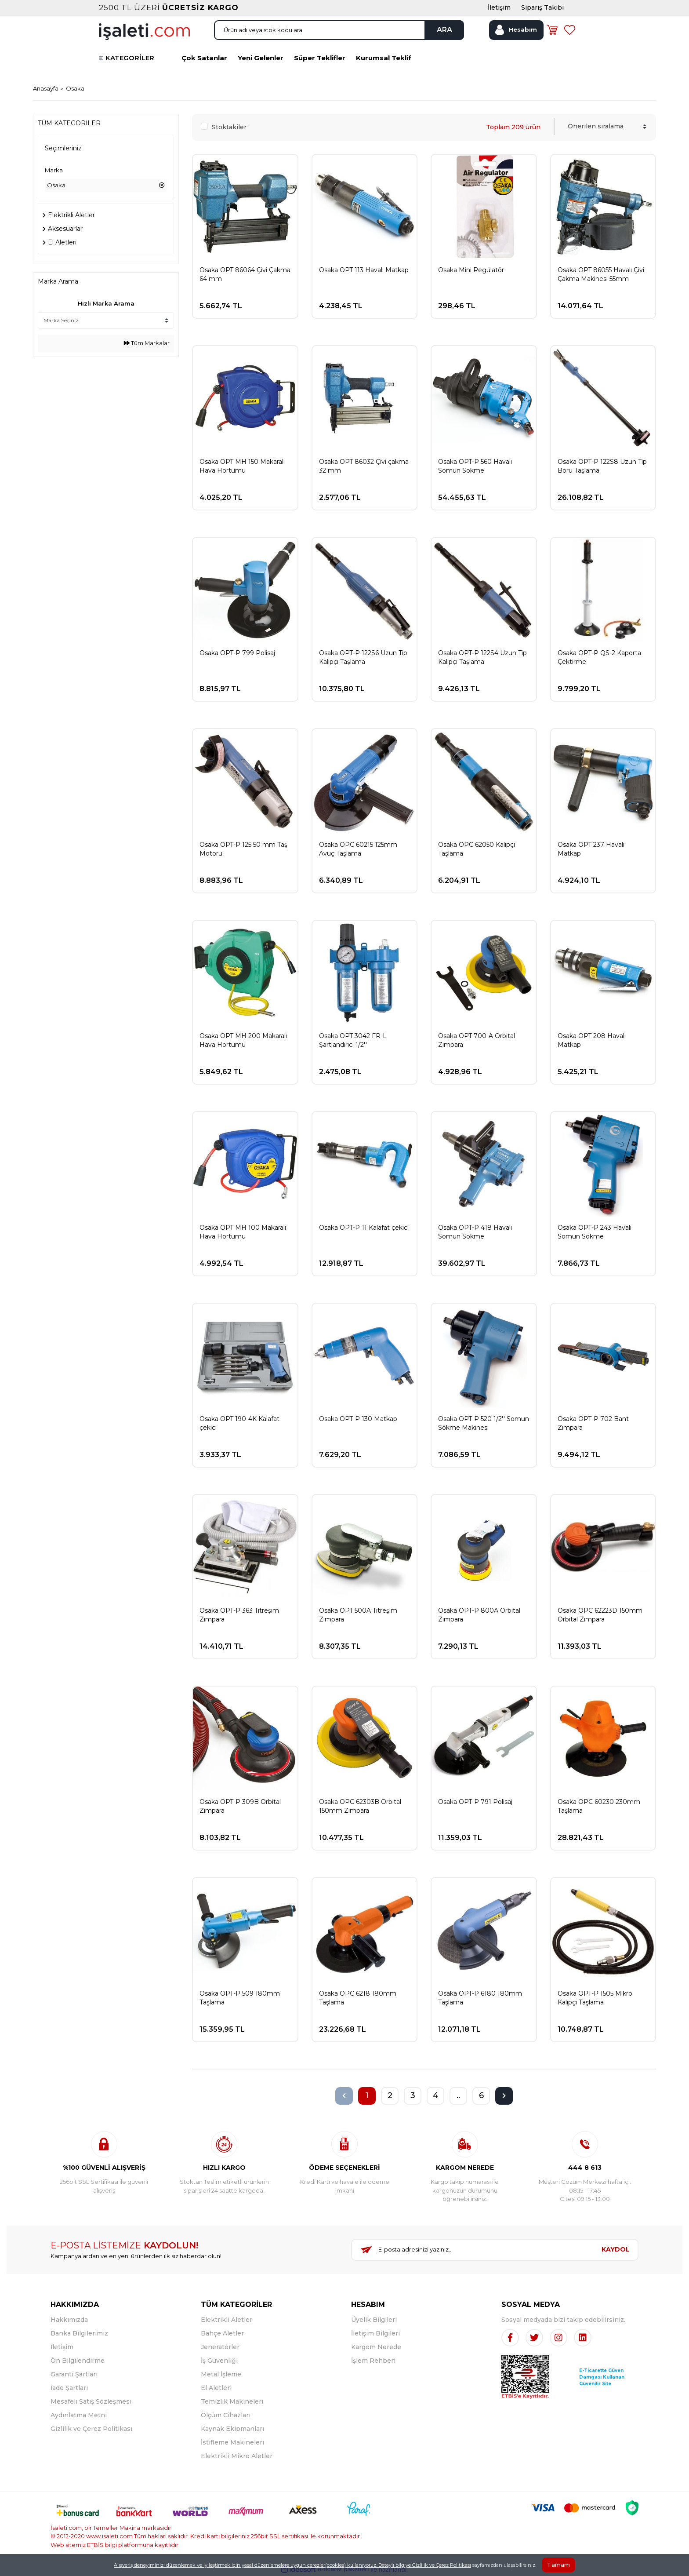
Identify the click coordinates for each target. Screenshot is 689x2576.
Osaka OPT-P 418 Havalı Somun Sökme (475, 1232)
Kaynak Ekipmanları (232, 2429)
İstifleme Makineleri (232, 2442)
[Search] (339, 30)
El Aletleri (216, 2388)
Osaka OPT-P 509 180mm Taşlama (239, 1997)
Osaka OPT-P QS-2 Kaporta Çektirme (599, 657)
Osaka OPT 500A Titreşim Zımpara (358, 1615)
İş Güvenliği (219, 2361)
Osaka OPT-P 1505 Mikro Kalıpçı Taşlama (595, 1997)
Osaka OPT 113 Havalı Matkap (364, 270)
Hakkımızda (69, 2320)
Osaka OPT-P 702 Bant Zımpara (593, 1423)
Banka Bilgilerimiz (79, 2333)
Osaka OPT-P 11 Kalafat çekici (364, 1228)
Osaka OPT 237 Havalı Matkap (591, 849)
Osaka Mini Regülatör (471, 270)
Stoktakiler (229, 127)
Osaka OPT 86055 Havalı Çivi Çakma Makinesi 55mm (601, 274)
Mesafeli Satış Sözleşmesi (91, 2401)
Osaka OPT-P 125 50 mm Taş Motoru (243, 849)
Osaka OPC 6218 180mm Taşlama (357, 1997)
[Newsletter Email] (473, 2250)
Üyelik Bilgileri (374, 2320)
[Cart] (552, 30)
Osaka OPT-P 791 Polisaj (475, 1802)
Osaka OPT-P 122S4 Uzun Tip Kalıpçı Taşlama (482, 657)
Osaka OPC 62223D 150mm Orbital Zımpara (600, 1615)
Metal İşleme (221, 2374)
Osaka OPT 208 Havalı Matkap (592, 1040)
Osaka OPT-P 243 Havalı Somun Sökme (594, 1232)
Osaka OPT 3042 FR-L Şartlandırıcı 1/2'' (353, 1040)
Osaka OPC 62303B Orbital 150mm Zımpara (360, 1806)
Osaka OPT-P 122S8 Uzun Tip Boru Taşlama (602, 466)
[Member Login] (516, 30)
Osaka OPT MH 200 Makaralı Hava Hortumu (243, 1040)
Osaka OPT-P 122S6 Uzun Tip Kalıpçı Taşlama (363, 657)
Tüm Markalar (147, 342)
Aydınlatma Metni (79, 2415)
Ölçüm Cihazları (225, 2415)
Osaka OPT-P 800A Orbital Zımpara (479, 1615)
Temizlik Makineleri (232, 2401)
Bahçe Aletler (222, 2333)
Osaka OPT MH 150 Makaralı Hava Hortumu (242, 466)
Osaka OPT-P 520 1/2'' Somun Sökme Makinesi (483, 1423)
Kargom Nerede (376, 2347)
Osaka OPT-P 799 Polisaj (237, 653)
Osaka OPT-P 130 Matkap (358, 1419)
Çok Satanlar (204, 58)
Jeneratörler (220, 2347)
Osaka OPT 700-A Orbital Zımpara (476, 1040)
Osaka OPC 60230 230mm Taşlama (599, 1806)
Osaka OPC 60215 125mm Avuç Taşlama (358, 849)
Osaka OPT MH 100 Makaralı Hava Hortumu (242, 1232)
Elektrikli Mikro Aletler (236, 2456)
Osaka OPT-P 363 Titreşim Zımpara (239, 1615)
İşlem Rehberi (373, 2361)
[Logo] (144, 30)
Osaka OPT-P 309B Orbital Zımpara (240, 1806)
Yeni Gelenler (260, 58)
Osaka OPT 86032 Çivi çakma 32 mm (364, 466)
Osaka (75, 88)
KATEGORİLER (129, 58)
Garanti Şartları (74, 2374)
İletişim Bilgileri (375, 2333)
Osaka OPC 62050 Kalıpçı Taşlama (476, 849)
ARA (444, 30)
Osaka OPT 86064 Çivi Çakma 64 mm (244, 274)
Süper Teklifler (319, 58)
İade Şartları (69, 2388)
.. (458, 2095)
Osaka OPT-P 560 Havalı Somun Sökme (475, 466)
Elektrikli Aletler (226, 2320)
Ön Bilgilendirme (78, 2361)
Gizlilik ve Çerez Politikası (91, 2429)
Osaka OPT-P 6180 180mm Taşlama (480, 1997)
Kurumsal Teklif (383, 58)
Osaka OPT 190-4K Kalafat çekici (239, 1423)
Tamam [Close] (558, 2564)
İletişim (62, 2347)
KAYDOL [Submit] (616, 2249)
